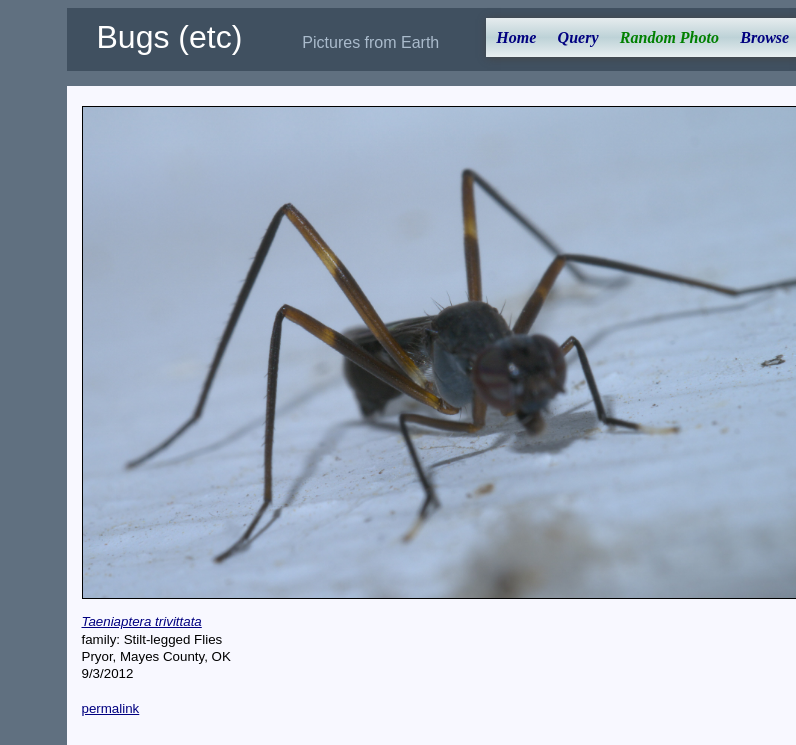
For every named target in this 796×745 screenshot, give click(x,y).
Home (516, 37)
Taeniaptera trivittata (142, 621)
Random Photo (669, 37)
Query (578, 37)
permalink (111, 708)
